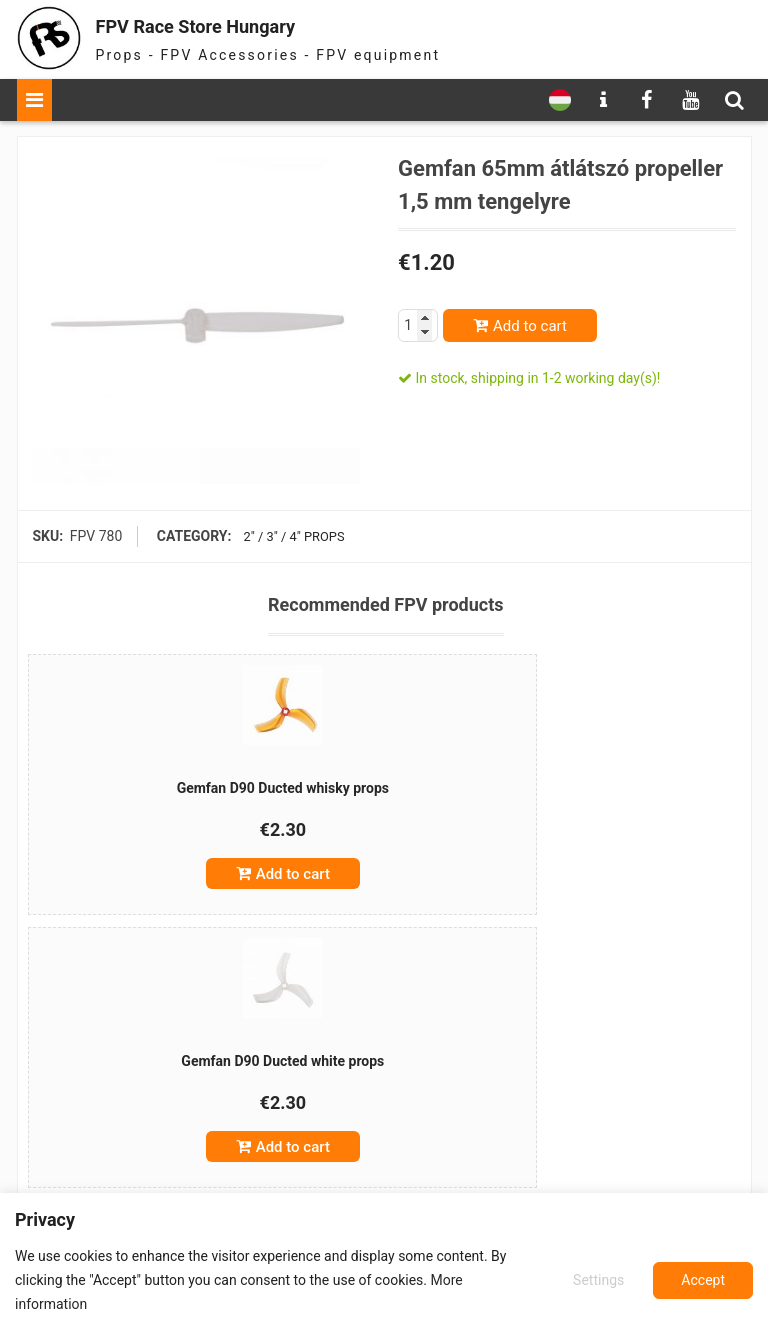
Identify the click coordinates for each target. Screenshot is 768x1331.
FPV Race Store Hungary (234, 24)
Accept (703, 1280)
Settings (595, 1280)
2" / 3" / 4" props (290, 536)
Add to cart (530, 326)
